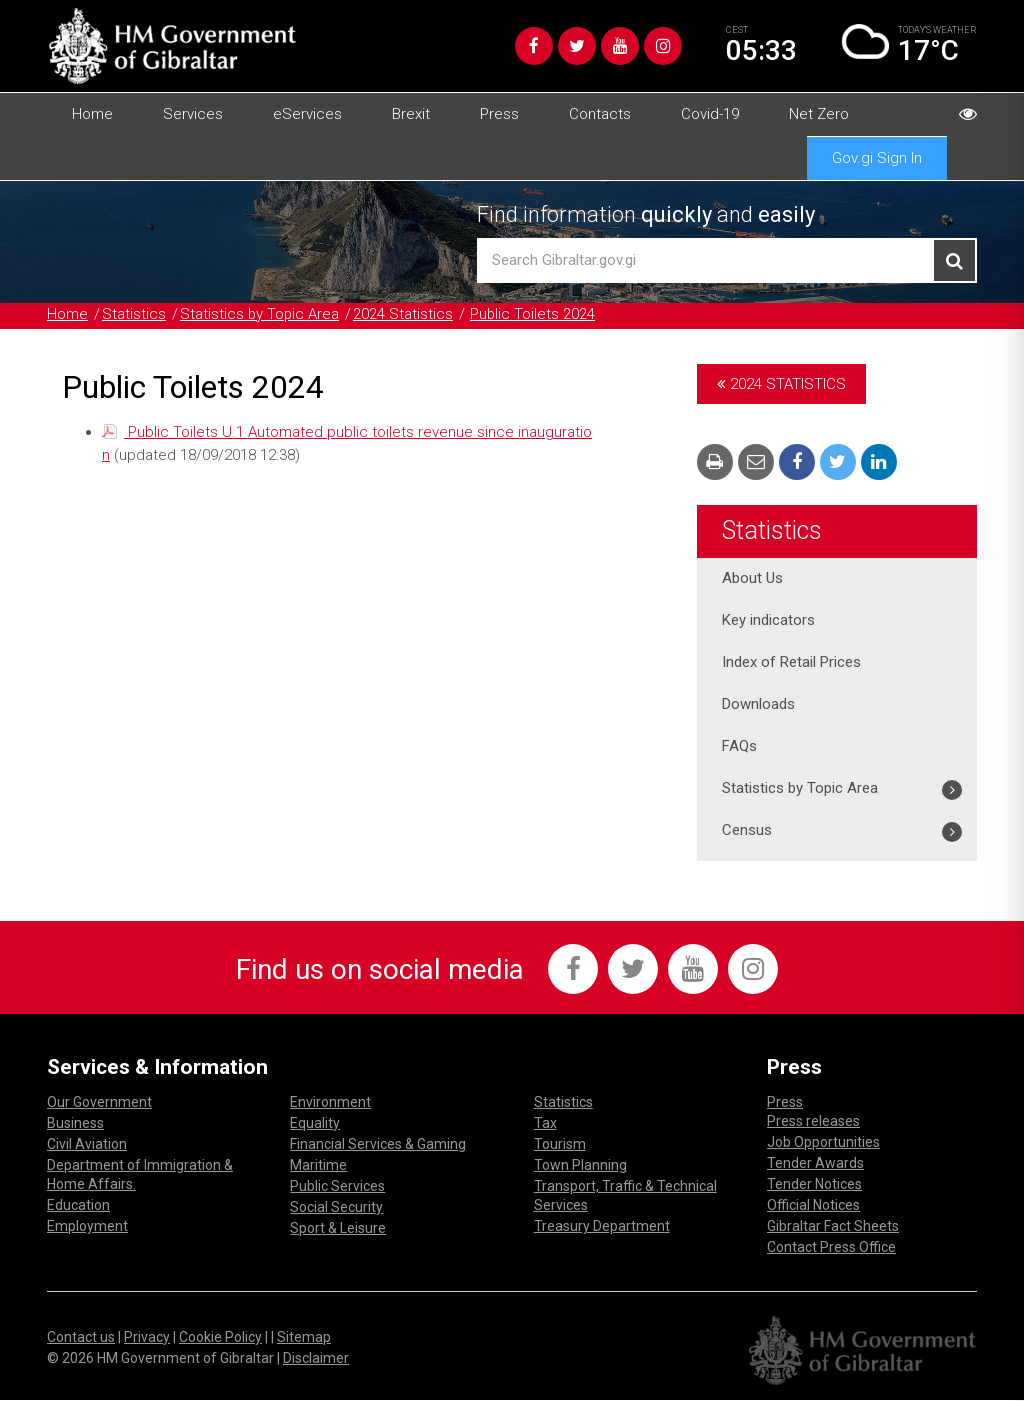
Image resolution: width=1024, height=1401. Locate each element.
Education (78, 1206)
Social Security (336, 1208)
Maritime (318, 1166)
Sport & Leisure (338, 1229)
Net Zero (819, 114)
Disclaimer (316, 1358)
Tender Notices (814, 1185)
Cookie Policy (220, 1337)
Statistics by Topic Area (260, 315)
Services (193, 114)
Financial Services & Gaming (378, 1145)
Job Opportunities (823, 1143)
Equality (315, 1124)
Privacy (147, 1337)
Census (747, 831)
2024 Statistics (405, 315)
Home (92, 114)
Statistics (134, 315)
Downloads (758, 705)
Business (75, 1124)
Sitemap (304, 1337)
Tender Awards (815, 1164)
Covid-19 (710, 114)
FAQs (739, 747)
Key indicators (768, 621)
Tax (545, 1124)
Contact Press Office (831, 1248)
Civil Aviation (87, 1145)
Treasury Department (602, 1227)
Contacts (600, 114)
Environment (330, 1103)
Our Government (99, 1103)
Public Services (337, 1187)
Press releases (813, 1122)
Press (499, 114)
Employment (87, 1227)
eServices (307, 114)
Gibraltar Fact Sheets (833, 1227)
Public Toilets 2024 (535, 315)
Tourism (560, 1145)
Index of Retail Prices (791, 663)
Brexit (411, 114)
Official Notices (813, 1206)
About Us (752, 579)
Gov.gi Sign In (877, 158)
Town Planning (580, 1166)
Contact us (81, 1337)
